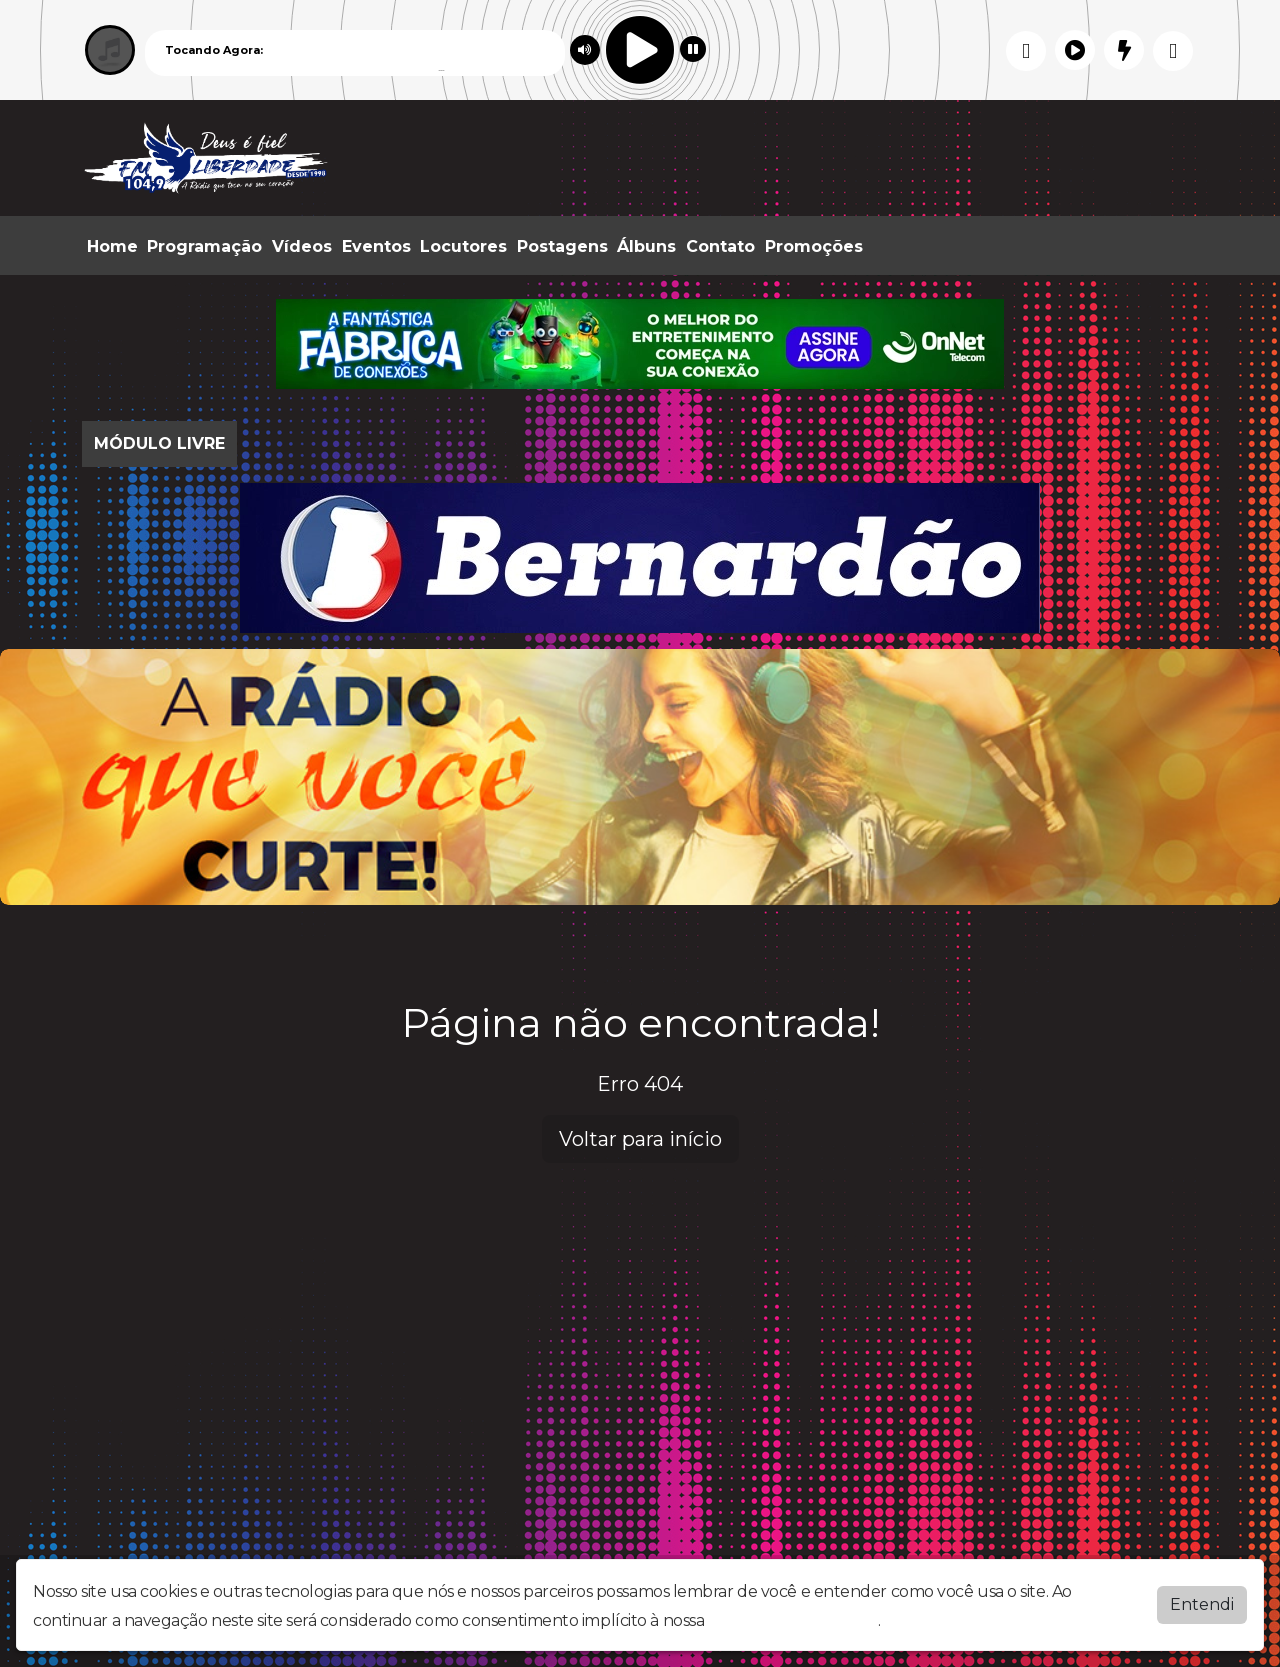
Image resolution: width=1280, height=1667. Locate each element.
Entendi (1202, 1604)
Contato (720, 246)
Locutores (463, 246)
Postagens (562, 246)
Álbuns (646, 246)
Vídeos (302, 246)
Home (112, 246)
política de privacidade (793, 1620)
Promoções (814, 246)
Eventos (376, 246)
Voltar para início (640, 1139)
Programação (204, 246)
